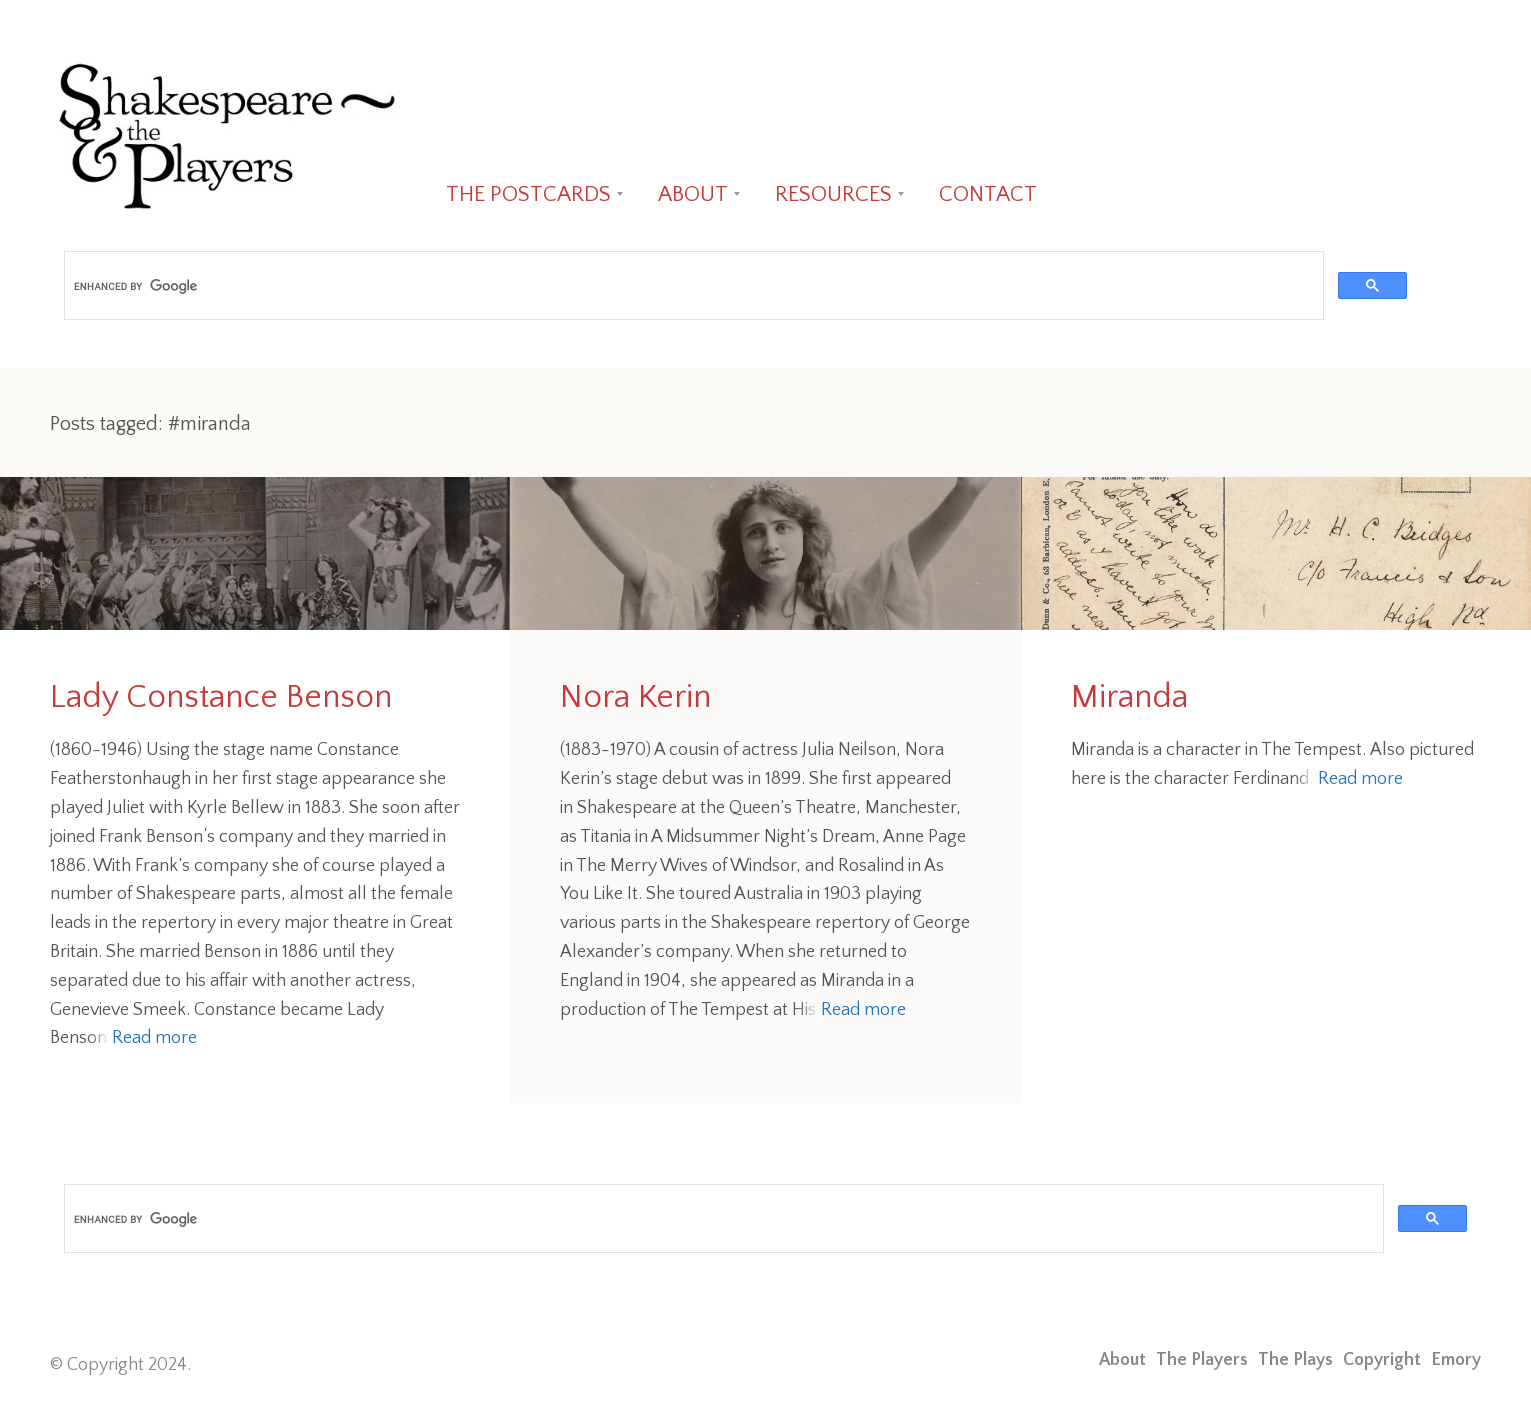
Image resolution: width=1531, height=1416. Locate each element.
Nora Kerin (635, 697)
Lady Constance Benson (221, 697)
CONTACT (988, 194)
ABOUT (693, 194)
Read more (154, 1038)
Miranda (1129, 697)
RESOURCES (833, 194)
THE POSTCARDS (528, 194)
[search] (692, 286)
